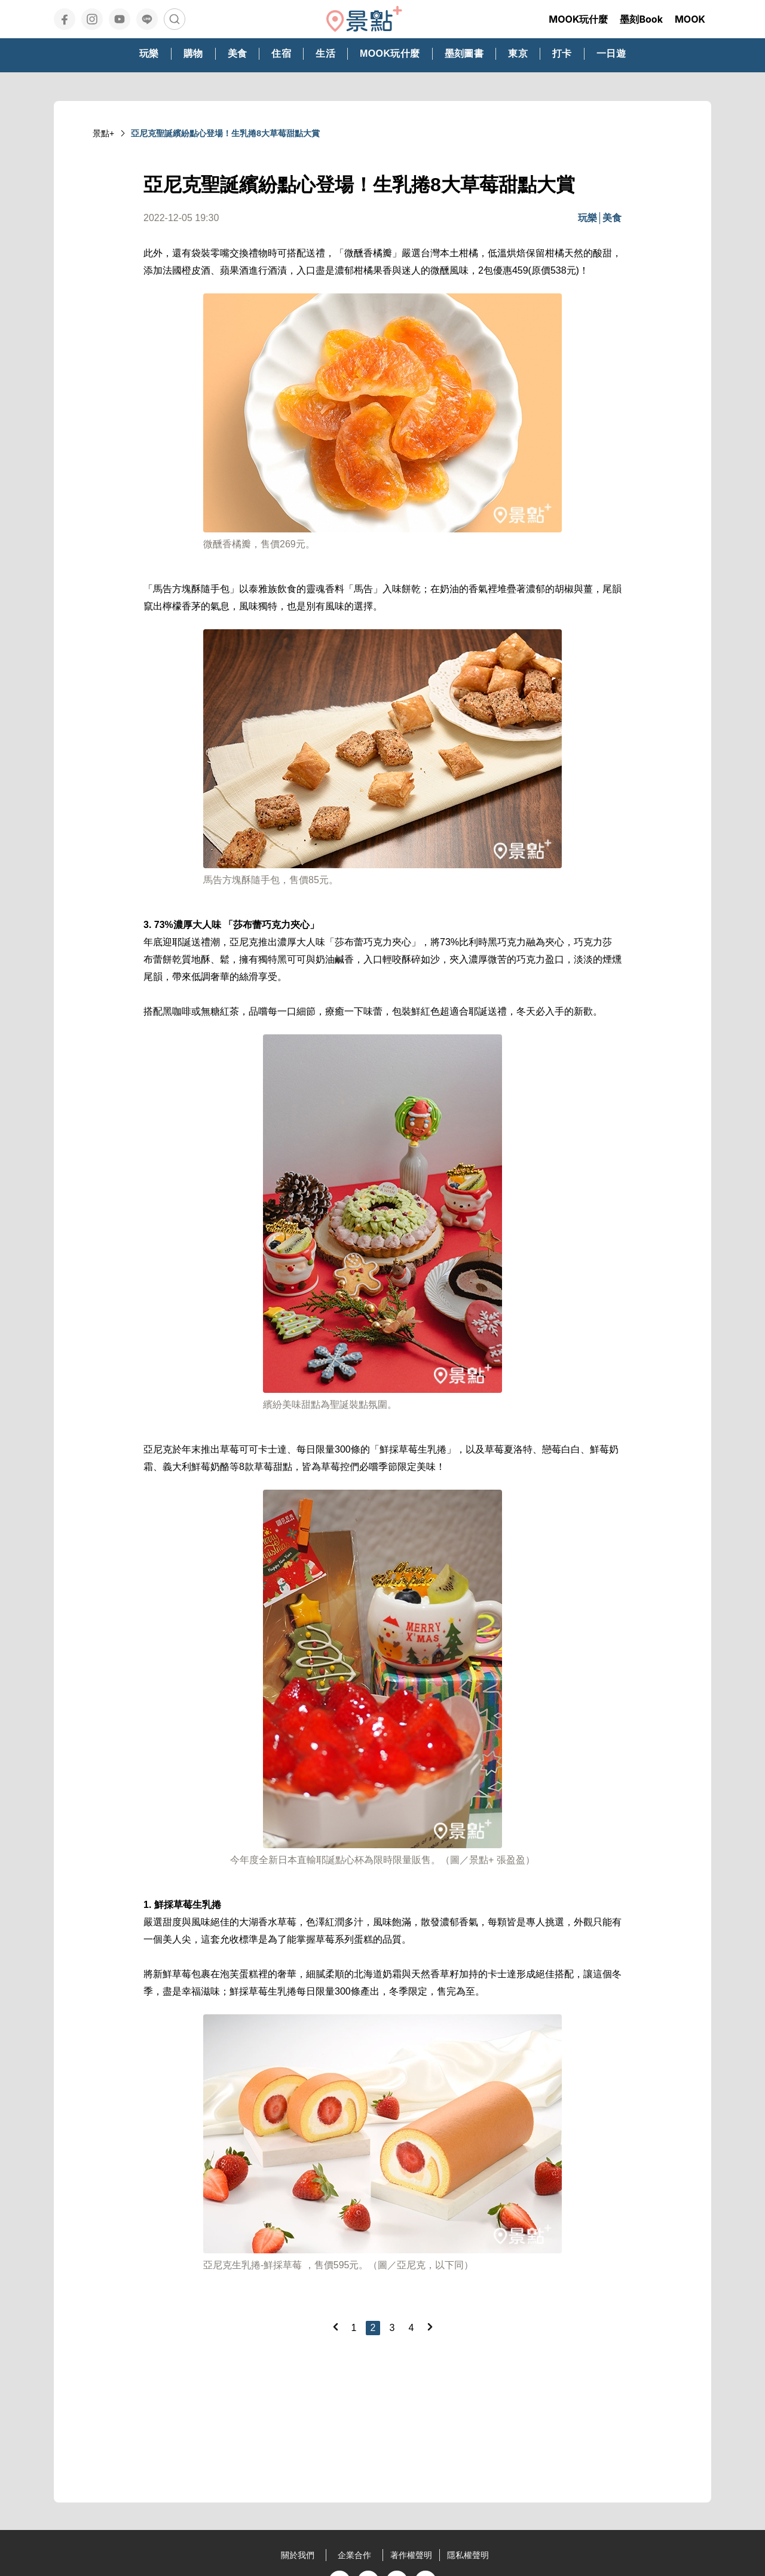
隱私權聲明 (468, 2555)
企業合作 (354, 2555)
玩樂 (587, 218)
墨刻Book (641, 19)
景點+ (103, 133)
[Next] (429, 2326)
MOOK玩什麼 (578, 19)
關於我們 (297, 2555)
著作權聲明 (411, 2555)
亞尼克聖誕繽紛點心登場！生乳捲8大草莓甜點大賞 (225, 133)
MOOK (690, 19)
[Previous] (335, 2326)
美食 (612, 218)
